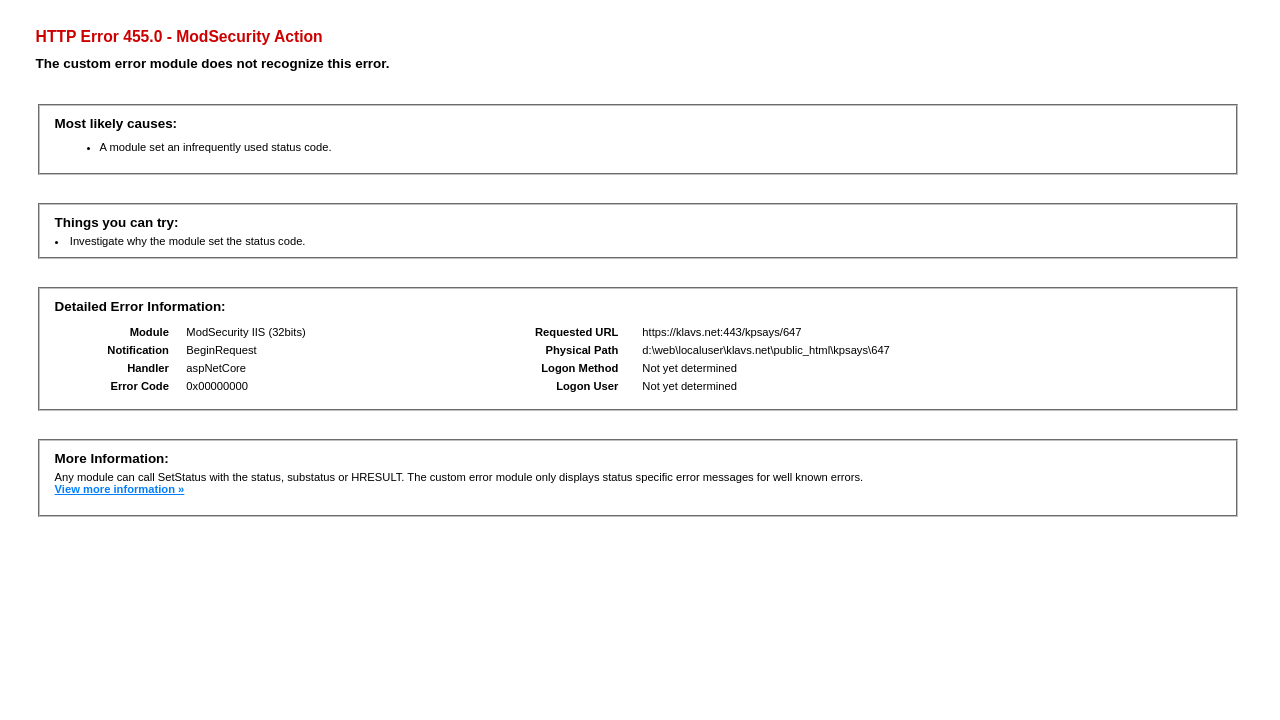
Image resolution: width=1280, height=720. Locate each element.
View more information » (120, 489)
